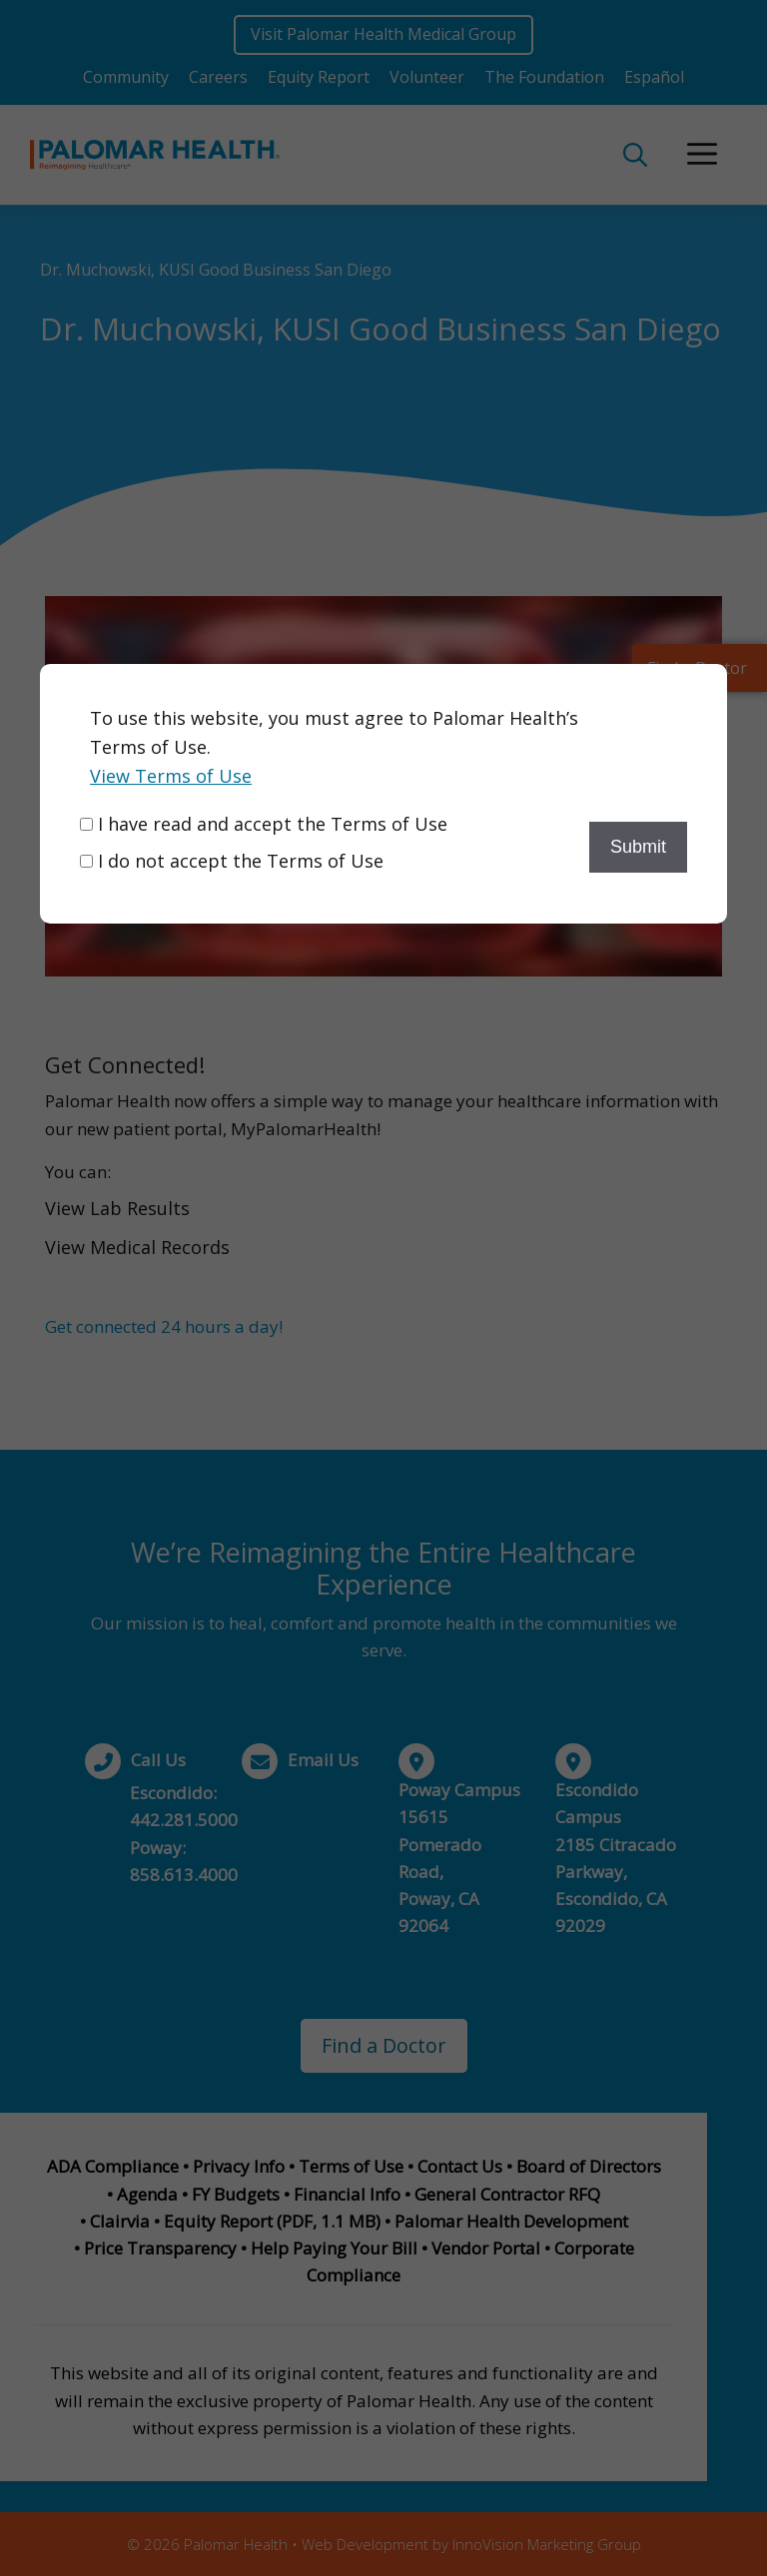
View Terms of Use (171, 776)
